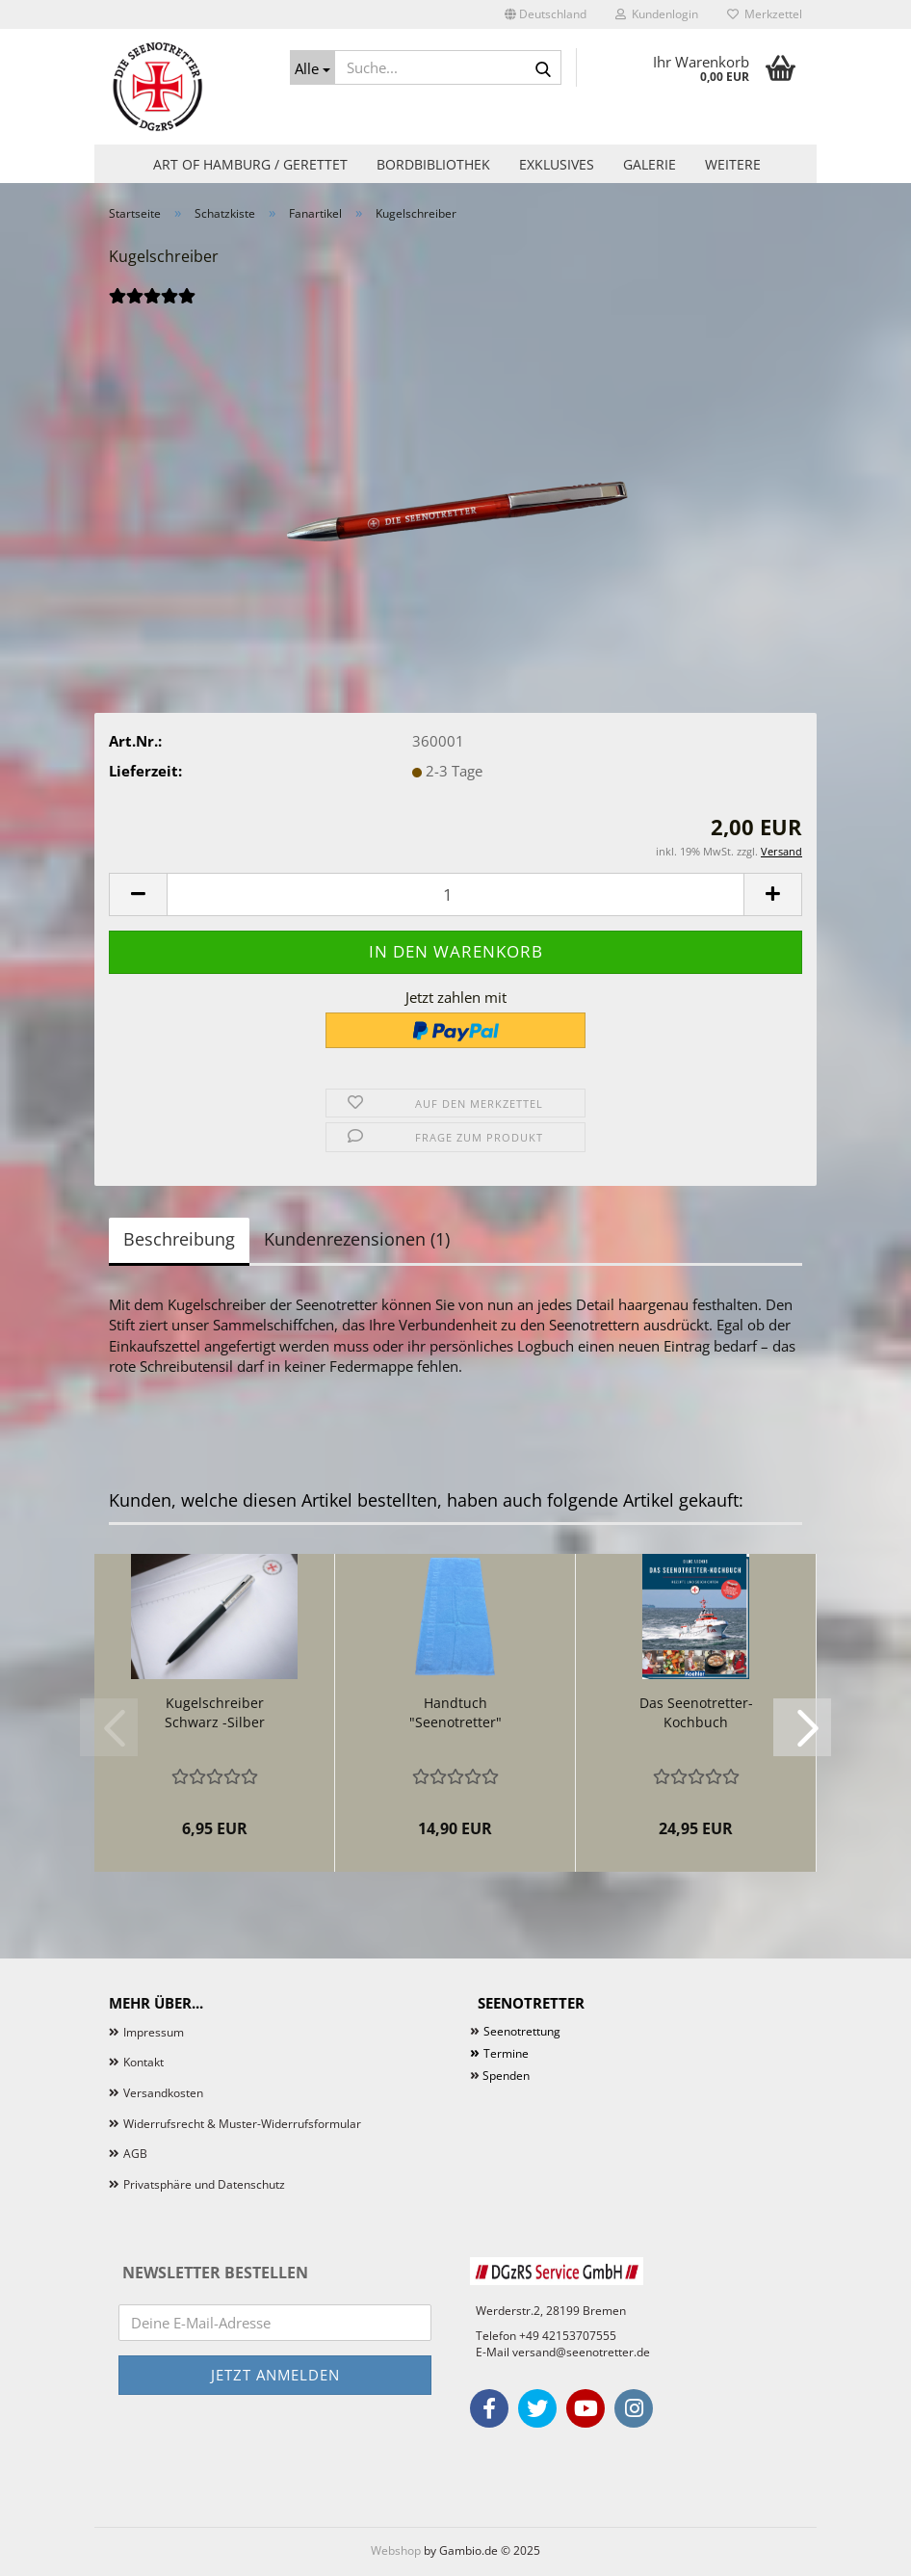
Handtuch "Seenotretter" (455, 1712)
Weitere (733, 164)
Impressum (153, 2032)
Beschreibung (179, 1238)
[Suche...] (313, 67)
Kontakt (143, 2062)
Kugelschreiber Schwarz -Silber (215, 1712)
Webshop (396, 2550)
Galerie (649, 164)
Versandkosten (163, 2093)
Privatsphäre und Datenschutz (204, 2184)
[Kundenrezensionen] (152, 306)
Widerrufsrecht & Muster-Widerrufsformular (242, 2124)
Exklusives (556, 164)
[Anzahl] (455, 894)
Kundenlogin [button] (656, 14)
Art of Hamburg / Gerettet (250, 164)
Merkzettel (764, 14)
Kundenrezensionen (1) (357, 1238)
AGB (135, 2153)
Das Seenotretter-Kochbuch (696, 1712)
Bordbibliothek (433, 164)
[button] (545, 14)
